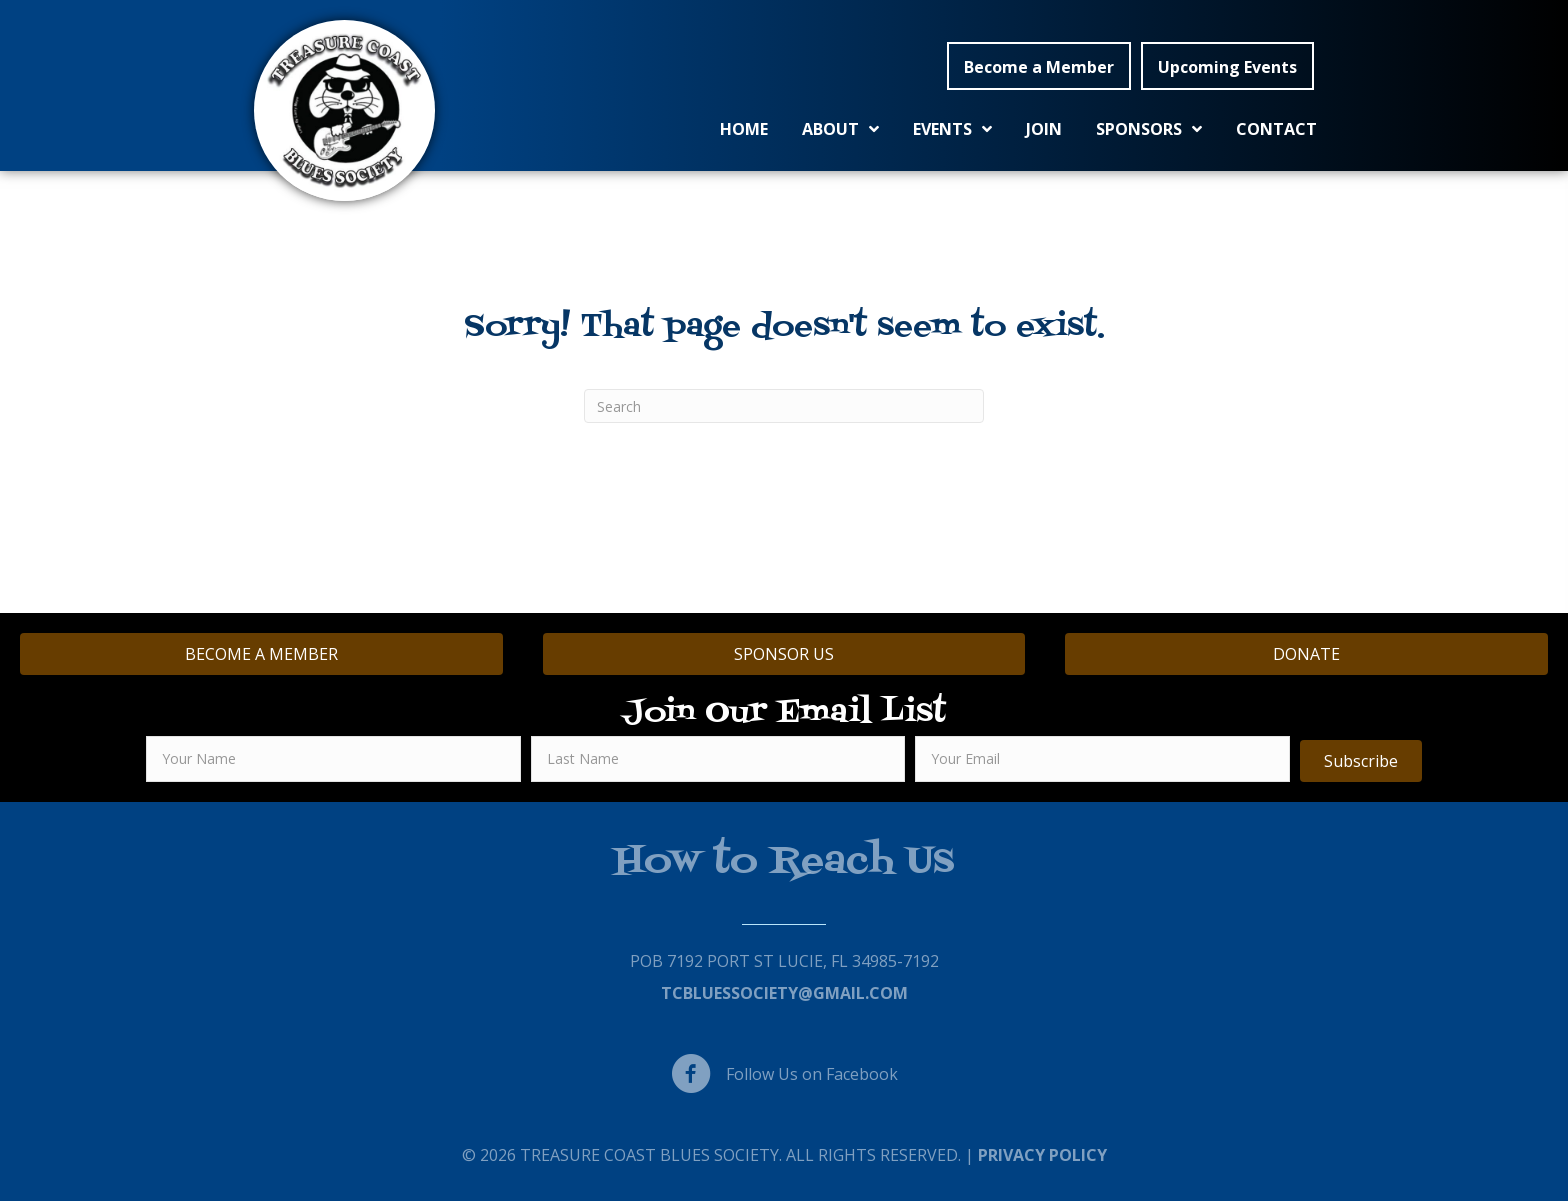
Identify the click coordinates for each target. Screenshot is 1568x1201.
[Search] (784, 406)
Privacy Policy (1042, 1155)
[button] (1039, 66)
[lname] (718, 759)
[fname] (333, 759)
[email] (1102, 759)
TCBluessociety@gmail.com (784, 993)
